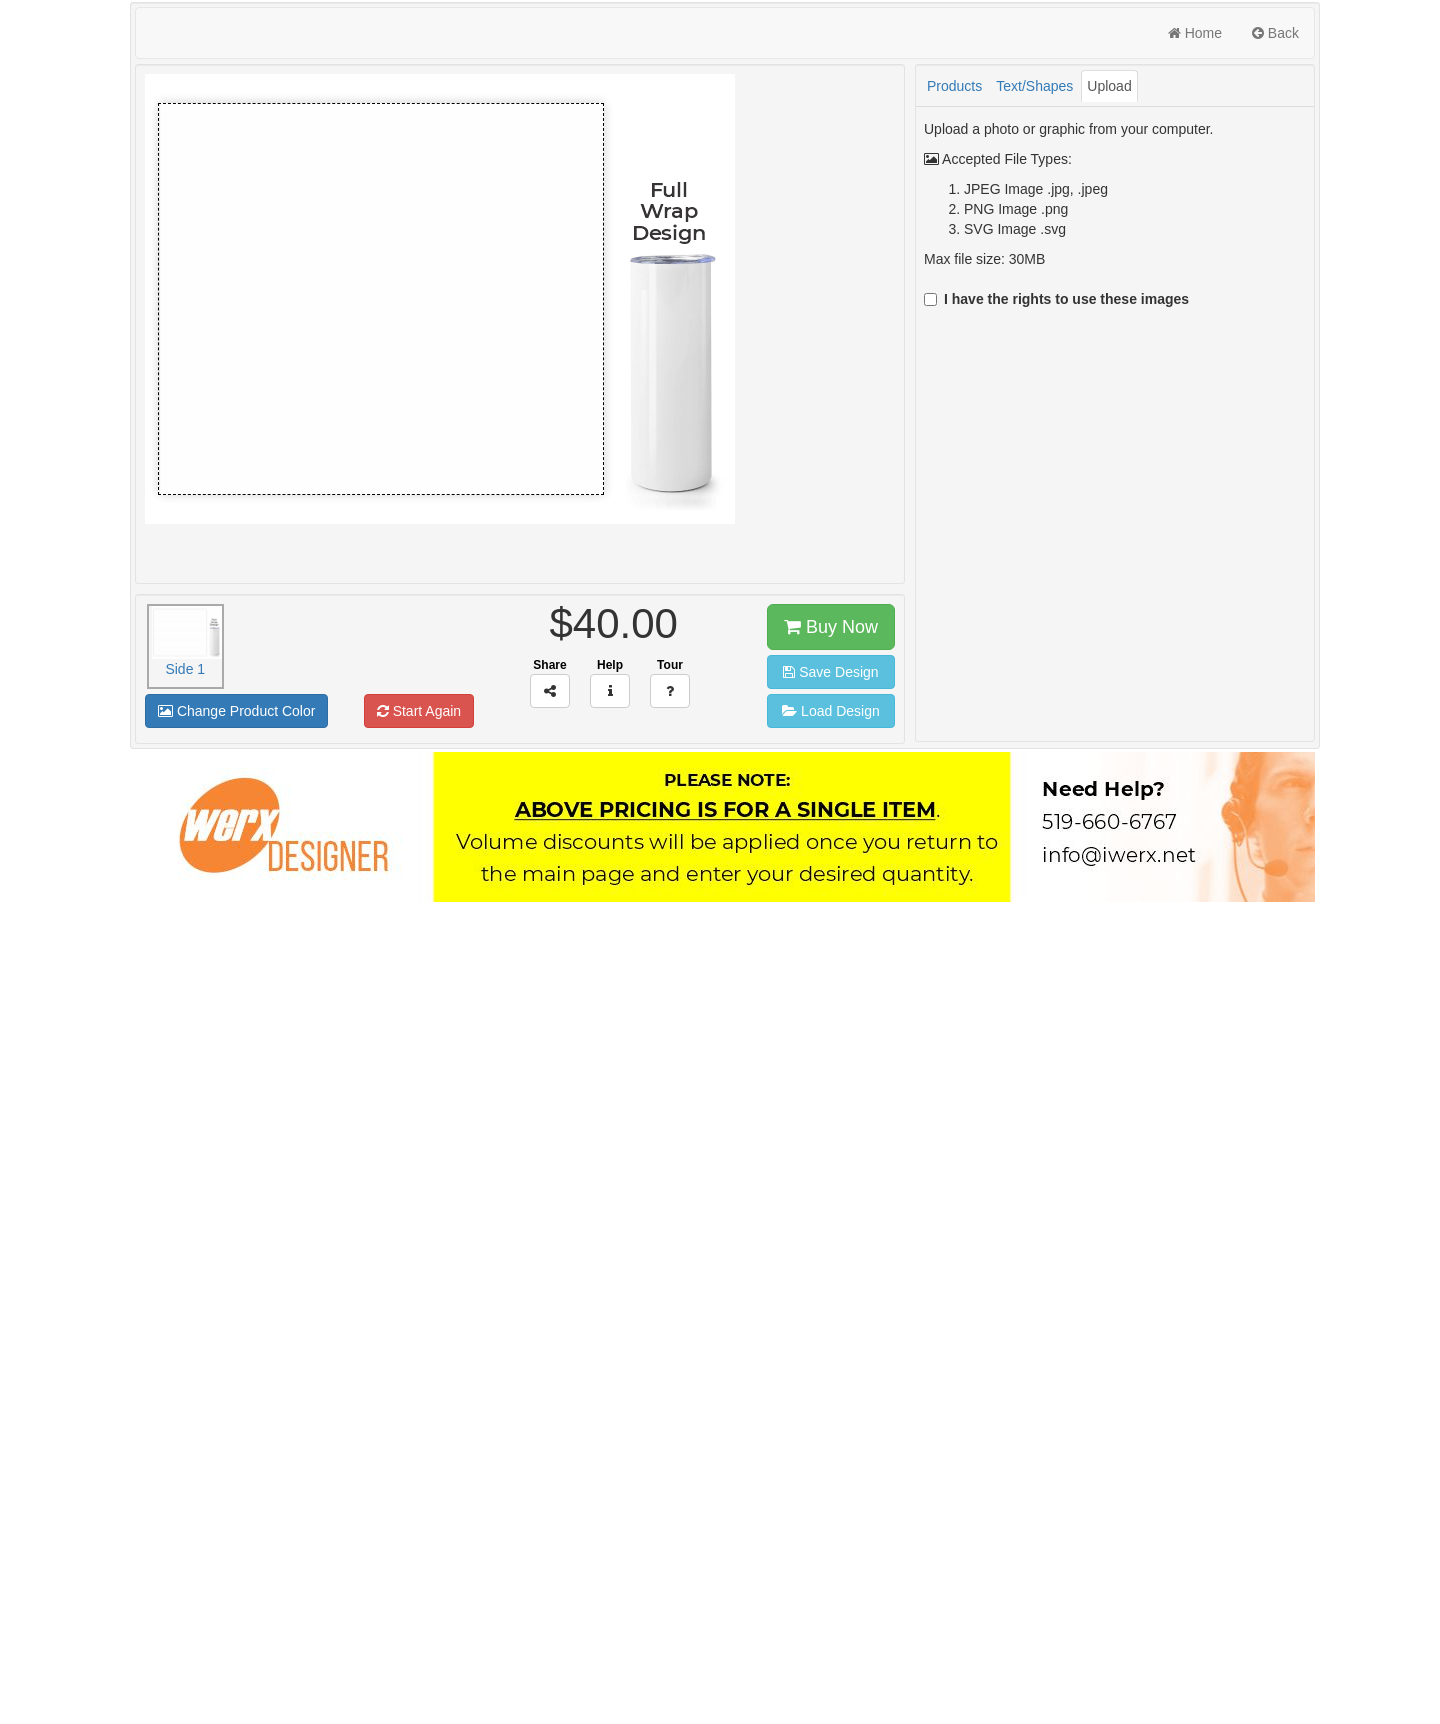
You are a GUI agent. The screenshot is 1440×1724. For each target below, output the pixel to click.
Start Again (419, 711)
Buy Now (831, 627)
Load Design (831, 711)
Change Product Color (236, 711)
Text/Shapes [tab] (1034, 86)
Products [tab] (954, 86)
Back (1275, 33)
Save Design (830, 672)
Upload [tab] (1109, 86)
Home (1195, 33)
